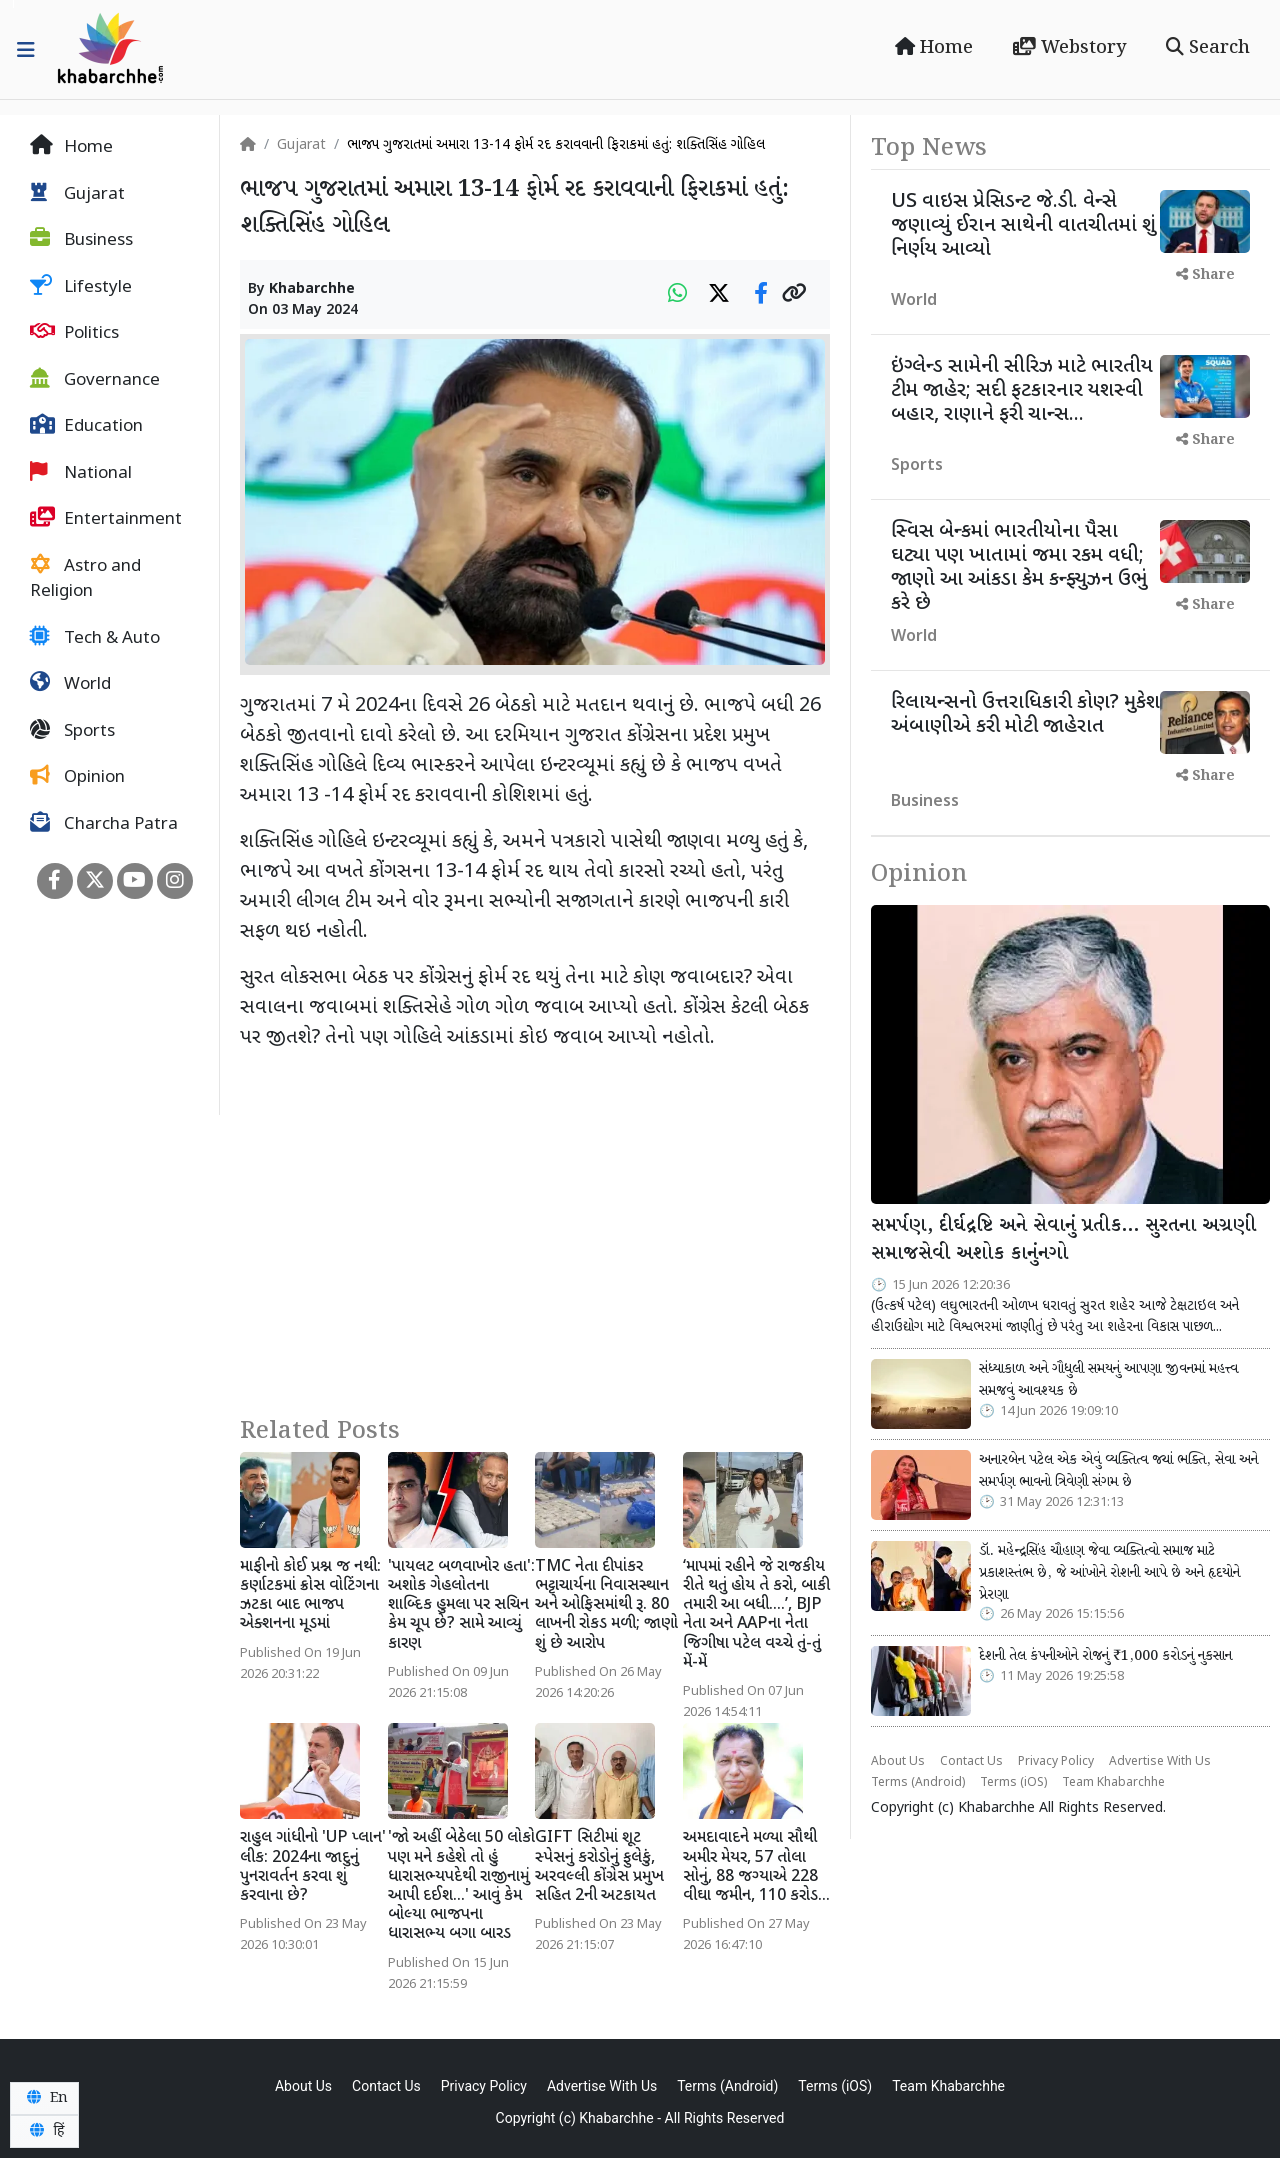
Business (81, 240)
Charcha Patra (104, 824)
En (44, 2098)
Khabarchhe (312, 289)
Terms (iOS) (1013, 1783)
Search (1208, 48)
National (81, 473)
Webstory (1069, 48)
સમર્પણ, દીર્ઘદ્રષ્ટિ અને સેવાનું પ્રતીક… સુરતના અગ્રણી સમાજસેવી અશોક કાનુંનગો (1063, 1240)
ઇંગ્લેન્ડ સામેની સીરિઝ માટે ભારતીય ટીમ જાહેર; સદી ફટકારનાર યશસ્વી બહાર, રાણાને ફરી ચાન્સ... (1022, 391)
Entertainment (106, 519)
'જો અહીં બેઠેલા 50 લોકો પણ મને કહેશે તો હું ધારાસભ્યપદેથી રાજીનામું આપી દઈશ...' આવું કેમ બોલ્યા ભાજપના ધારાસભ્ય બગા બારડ (461, 1886)
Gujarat (77, 194)
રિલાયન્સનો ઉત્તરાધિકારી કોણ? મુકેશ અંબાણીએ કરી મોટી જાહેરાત (1025, 715)
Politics (74, 333)
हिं (44, 2131)
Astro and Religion (85, 579)
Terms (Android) (918, 1783)
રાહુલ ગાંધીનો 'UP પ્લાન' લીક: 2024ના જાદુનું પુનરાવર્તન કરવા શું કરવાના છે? (313, 1867)
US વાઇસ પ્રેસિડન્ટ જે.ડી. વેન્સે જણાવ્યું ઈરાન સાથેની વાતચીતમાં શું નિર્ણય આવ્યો (1023, 226)
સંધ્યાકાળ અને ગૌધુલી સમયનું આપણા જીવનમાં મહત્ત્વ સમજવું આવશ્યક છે (1108, 1380)
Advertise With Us (1160, 1762)
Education (86, 426)
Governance (95, 380)
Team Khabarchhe (1113, 1783)
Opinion (77, 777)
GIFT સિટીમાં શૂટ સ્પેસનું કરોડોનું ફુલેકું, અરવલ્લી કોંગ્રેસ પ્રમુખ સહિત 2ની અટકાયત (599, 1867)
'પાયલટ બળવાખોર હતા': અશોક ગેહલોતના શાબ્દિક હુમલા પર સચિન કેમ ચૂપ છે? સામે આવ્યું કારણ (461, 1606)
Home (934, 48)
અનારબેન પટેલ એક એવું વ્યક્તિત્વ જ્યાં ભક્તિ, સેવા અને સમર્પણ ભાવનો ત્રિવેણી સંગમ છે (1118, 1471)
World (70, 684)
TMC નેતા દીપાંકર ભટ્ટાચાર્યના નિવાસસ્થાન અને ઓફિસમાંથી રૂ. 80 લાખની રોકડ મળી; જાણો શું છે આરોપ (606, 1606)
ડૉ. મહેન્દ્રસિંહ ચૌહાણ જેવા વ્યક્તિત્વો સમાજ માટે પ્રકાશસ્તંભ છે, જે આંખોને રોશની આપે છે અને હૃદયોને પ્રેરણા (1109, 1572)
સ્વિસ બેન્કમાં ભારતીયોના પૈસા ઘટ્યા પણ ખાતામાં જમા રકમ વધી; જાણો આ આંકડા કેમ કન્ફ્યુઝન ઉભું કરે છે (1019, 568)
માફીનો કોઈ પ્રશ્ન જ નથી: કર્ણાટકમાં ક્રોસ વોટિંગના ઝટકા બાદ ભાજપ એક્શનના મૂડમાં (310, 1596)
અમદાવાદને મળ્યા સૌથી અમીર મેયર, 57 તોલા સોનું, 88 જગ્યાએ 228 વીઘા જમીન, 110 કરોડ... (756, 1867)
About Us (898, 1762)
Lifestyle (81, 287)
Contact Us (971, 1762)
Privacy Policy (1056, 1762)
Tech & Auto (95, 638)
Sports (72, 731)
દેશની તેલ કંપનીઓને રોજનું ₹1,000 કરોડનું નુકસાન (1105, 1656)
